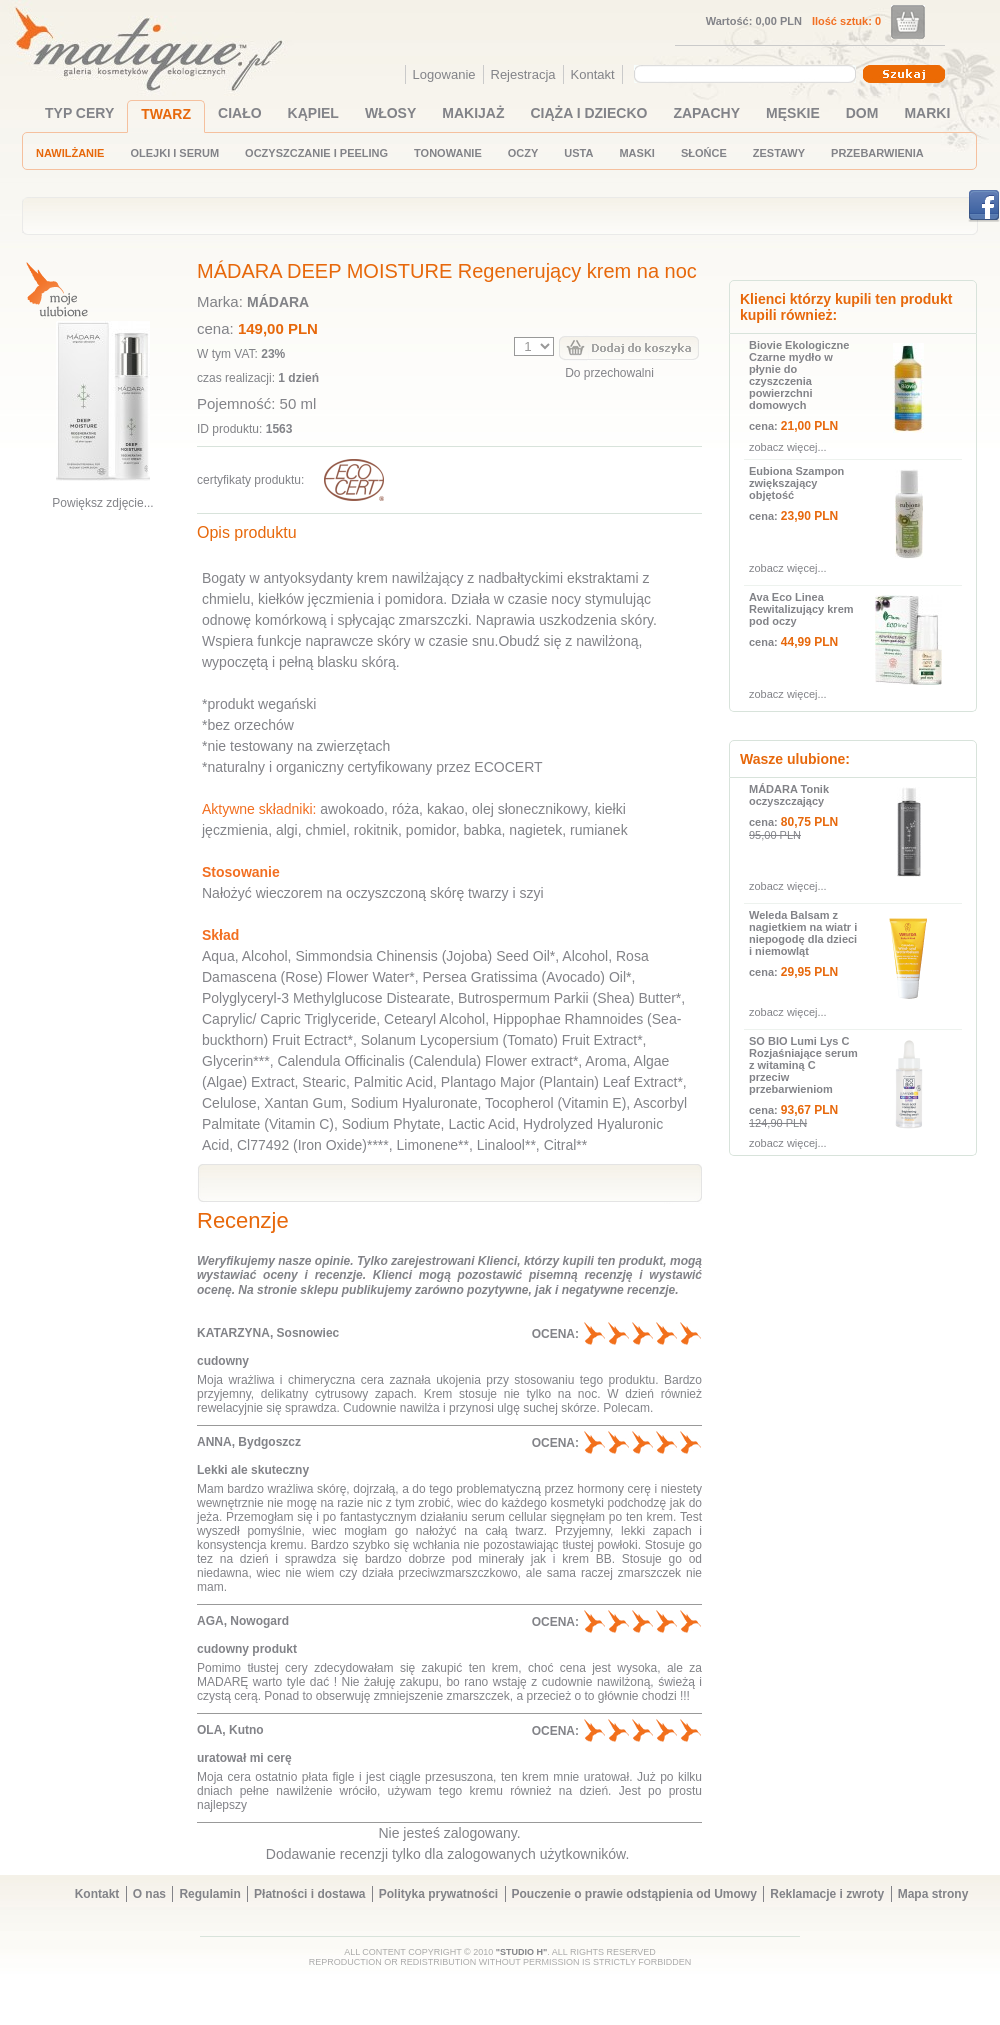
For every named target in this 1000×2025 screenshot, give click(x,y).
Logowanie (444, 74)
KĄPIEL (313, 113)
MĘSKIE (793, 113)
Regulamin (209, 1894)
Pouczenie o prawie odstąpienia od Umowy (634, 1894)
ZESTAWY (779, 153)
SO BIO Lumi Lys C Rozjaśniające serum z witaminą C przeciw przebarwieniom (803, 1065)
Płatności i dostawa (309, 1894)
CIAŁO (240, 113)
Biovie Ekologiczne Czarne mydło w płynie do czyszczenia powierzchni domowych (799, 375)
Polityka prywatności (438, 1894)
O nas (149, 1894)
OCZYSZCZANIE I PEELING (316, 153)
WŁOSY (390, 113)
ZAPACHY (706, 113)
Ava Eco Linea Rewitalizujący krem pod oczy (801, 609)
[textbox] (740, 73)
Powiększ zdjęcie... (102, 503)
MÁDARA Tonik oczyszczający (789, 795)
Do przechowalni (609, 373)
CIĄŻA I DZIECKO (589, 113)
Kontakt (593, 74)
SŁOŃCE (704, 153)
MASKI (636, 153)
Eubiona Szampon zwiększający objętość (796, 483)
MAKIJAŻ (473, 113)
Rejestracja (523, 74)
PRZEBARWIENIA (877, 153)
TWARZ (166, 114)
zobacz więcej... (788, 447)
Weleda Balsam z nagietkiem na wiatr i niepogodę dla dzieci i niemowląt (803, 933)
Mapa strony (933, 1894)
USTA (578, 153)
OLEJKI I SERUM (174, 153)
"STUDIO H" (522, 1952)
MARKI (927, 113)
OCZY (523, 153)
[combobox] (747, 74)
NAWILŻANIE (70, 153)
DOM (862, 113)
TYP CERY (79, 113)
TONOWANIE (448, 153)
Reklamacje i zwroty (827, 1894)
